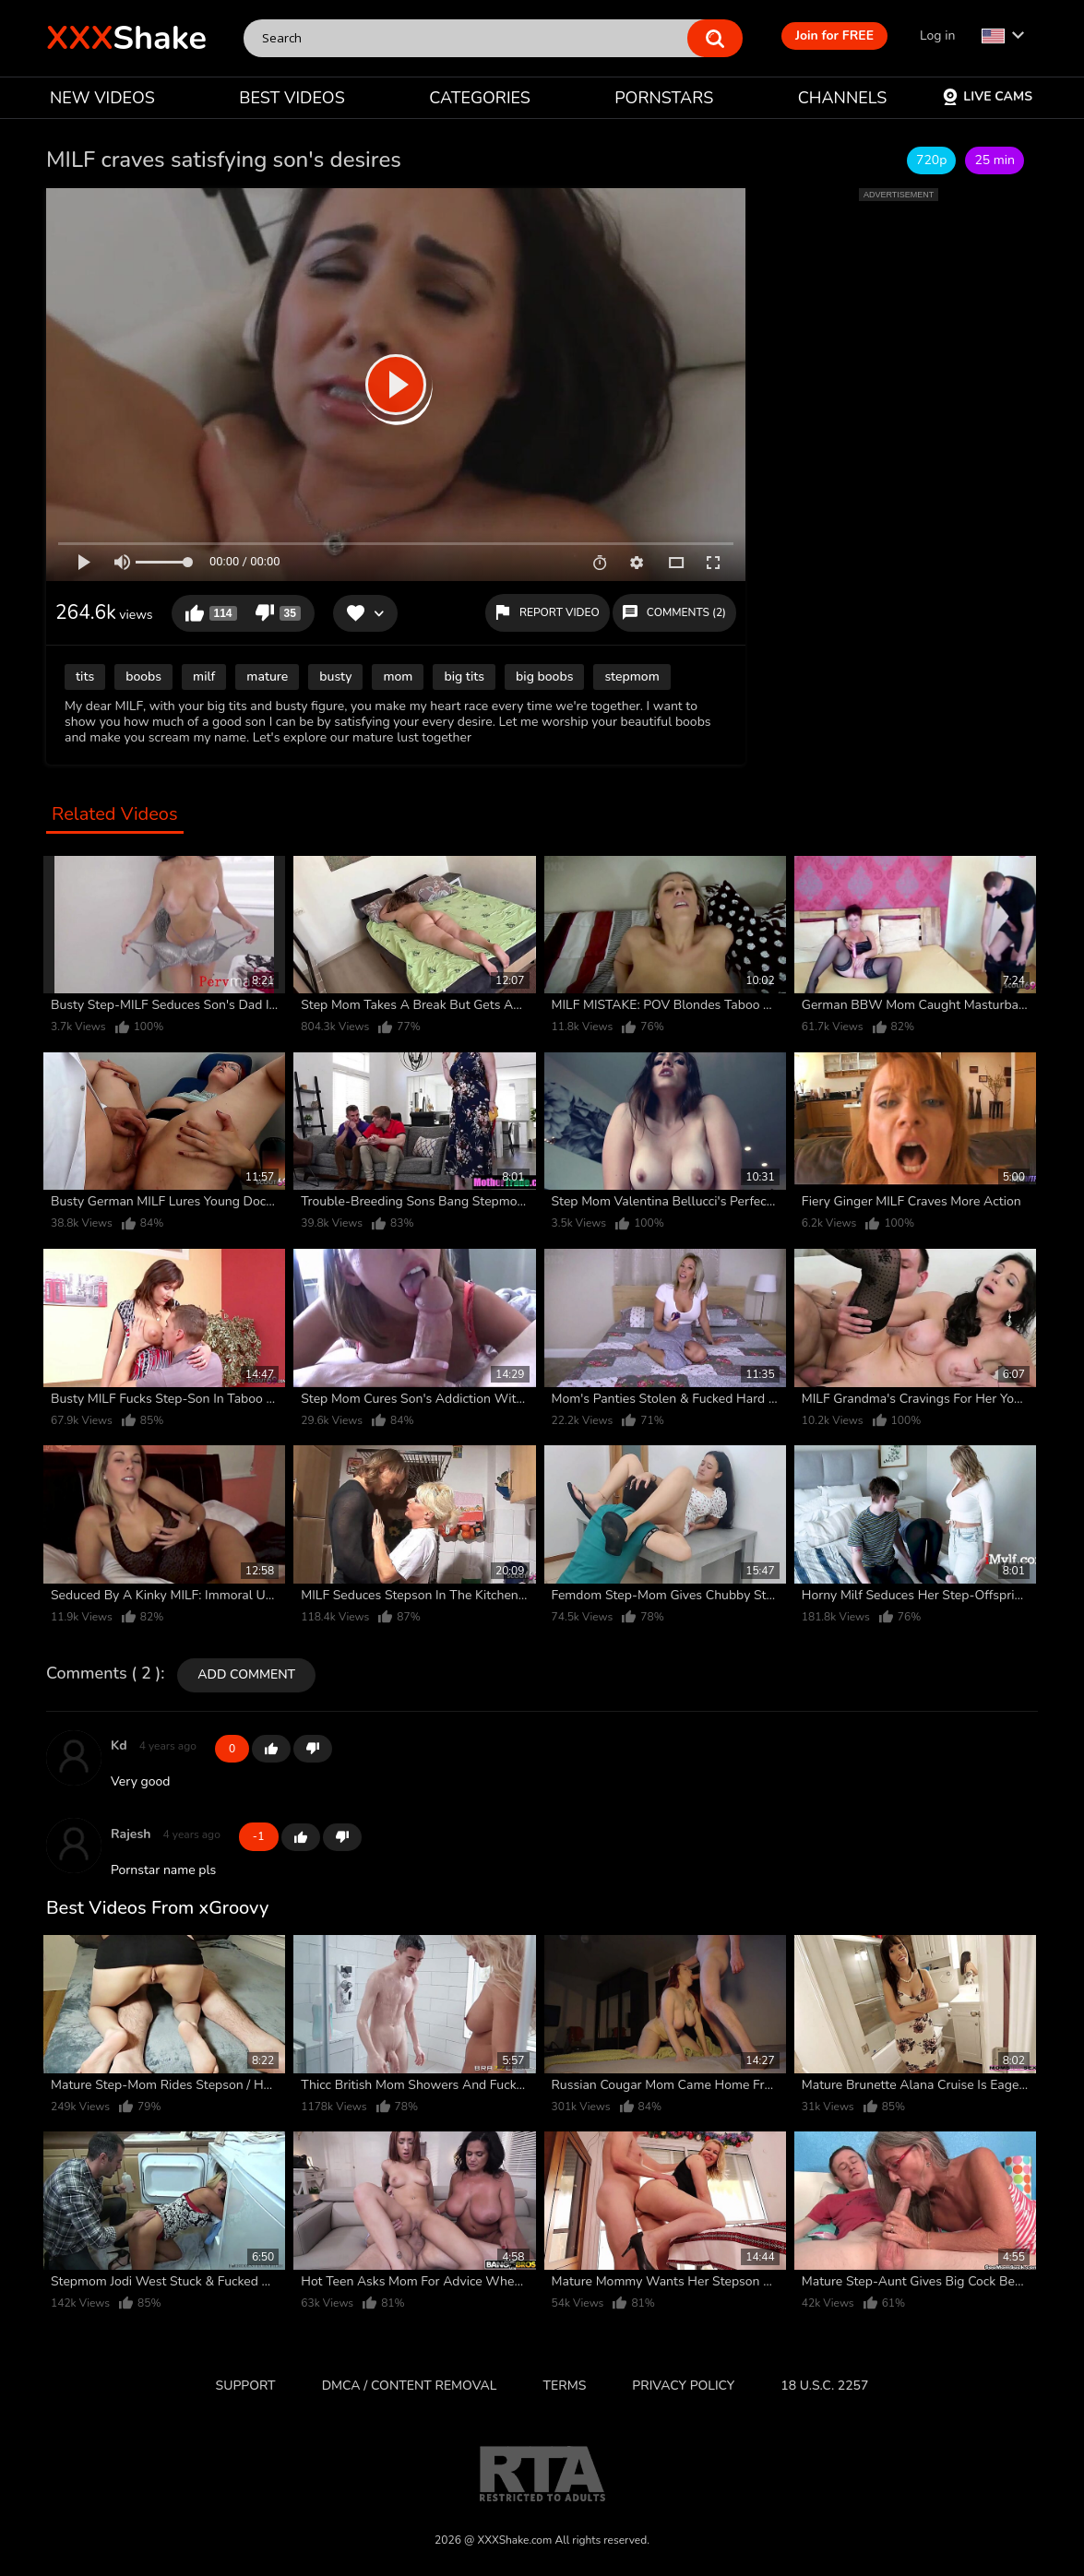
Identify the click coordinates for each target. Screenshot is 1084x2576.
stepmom (631, 676)
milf (204, 676)
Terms (565, 2385)
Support (246, 2385)
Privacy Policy (683, 2385)
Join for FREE (834, 35)
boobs (143, 676)
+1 (271, 1749)
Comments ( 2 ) (103, 1674)
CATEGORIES (479, 98)
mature (267, 676)
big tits (464, 676)
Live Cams (987, 96)
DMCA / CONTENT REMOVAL (409, 2385)
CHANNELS (842, 98)
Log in (937, 35)
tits (85, 676)
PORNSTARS (663, 98)
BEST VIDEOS (291, 98)
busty (335, 676)
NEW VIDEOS (102, 98)
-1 (312, 1749)
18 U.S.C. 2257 (824, 2385)
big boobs (544, 676)
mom (397, 676)
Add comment (246, 1674)
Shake (126, 38)
